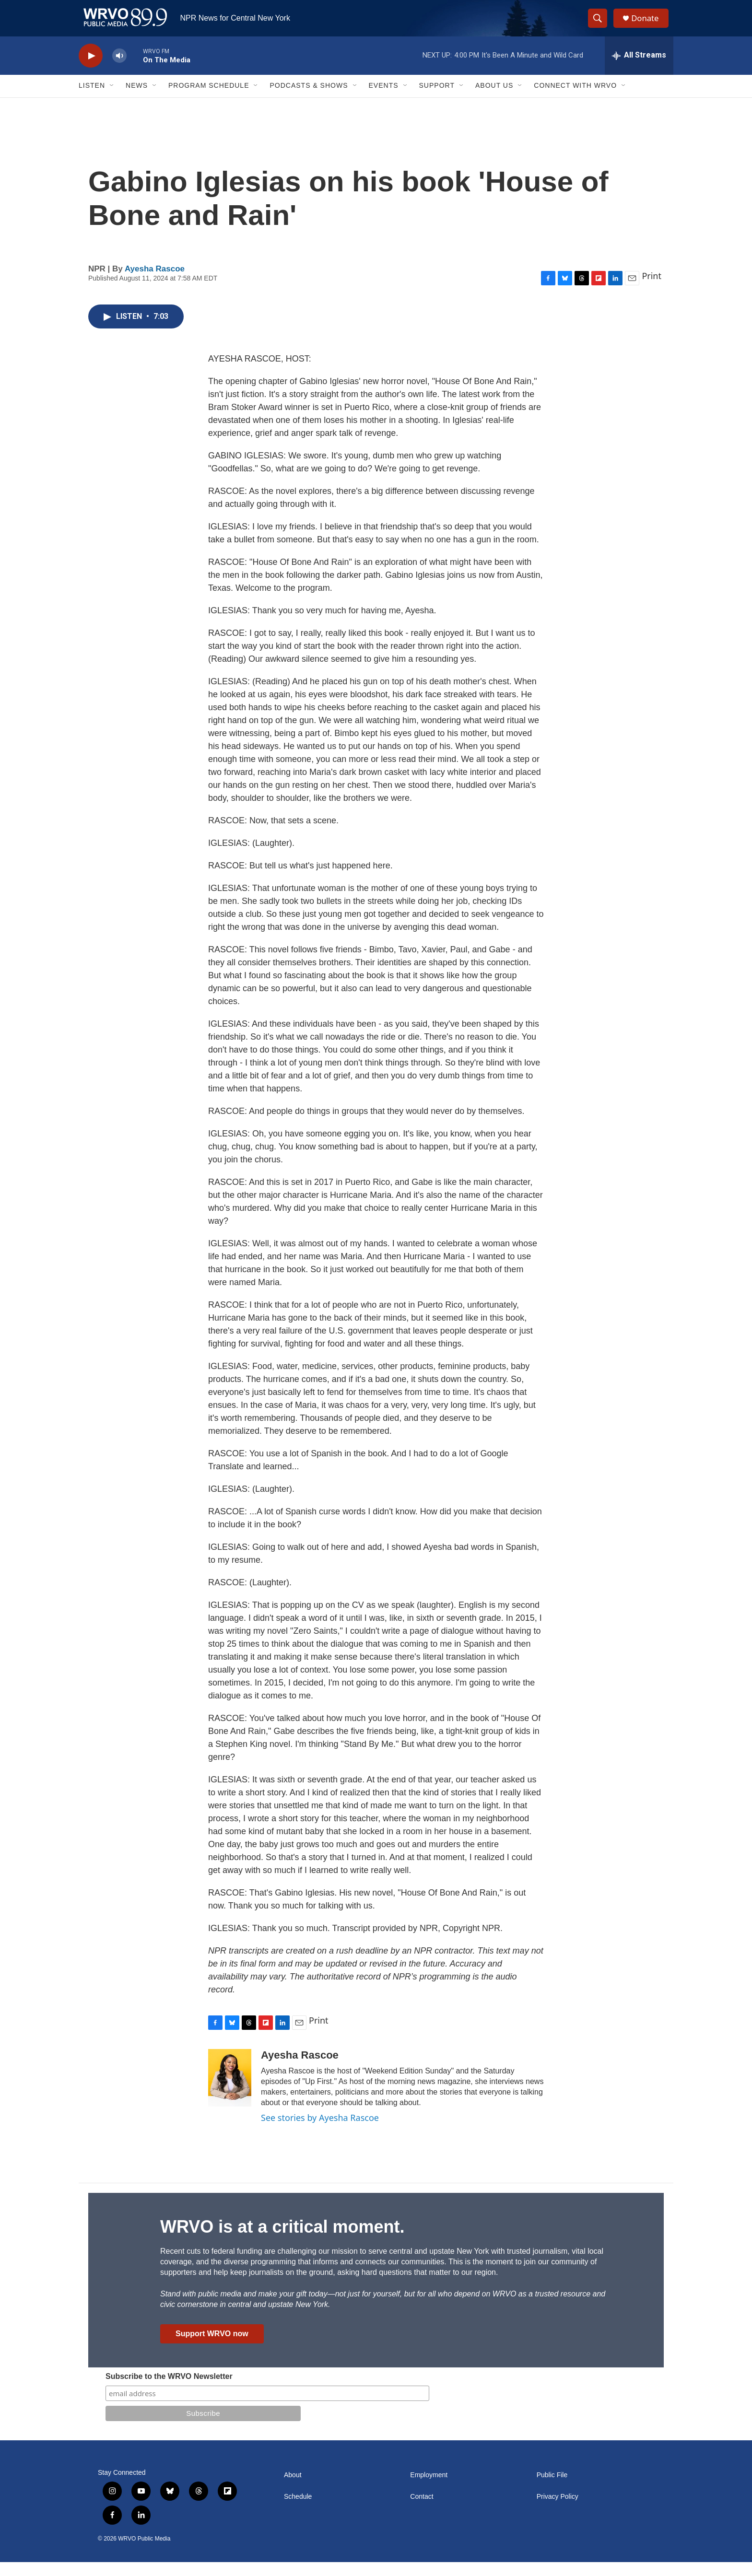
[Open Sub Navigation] (112, 100)
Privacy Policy (557, 2510)
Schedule (298, 2510)
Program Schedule (208, 100)
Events (384, 100)
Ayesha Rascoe (155, 282)
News (137, 100)
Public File (552, 2489)
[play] (90, 69)
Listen (92, 100)
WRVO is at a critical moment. (282, 2240)
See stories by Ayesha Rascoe (320, 2132)
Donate (649, 25)
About (293, 2489)
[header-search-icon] (600, 25)
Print (651, 290)
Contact (421, 2510)
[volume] (119, 70)
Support (437, 100)
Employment (428, 2489)
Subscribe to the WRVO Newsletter (169, 2390)
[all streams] (639, 69)
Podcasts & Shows (309, 100)
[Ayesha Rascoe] (229, 2092)
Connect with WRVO (575, 100)
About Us (494, 100)
